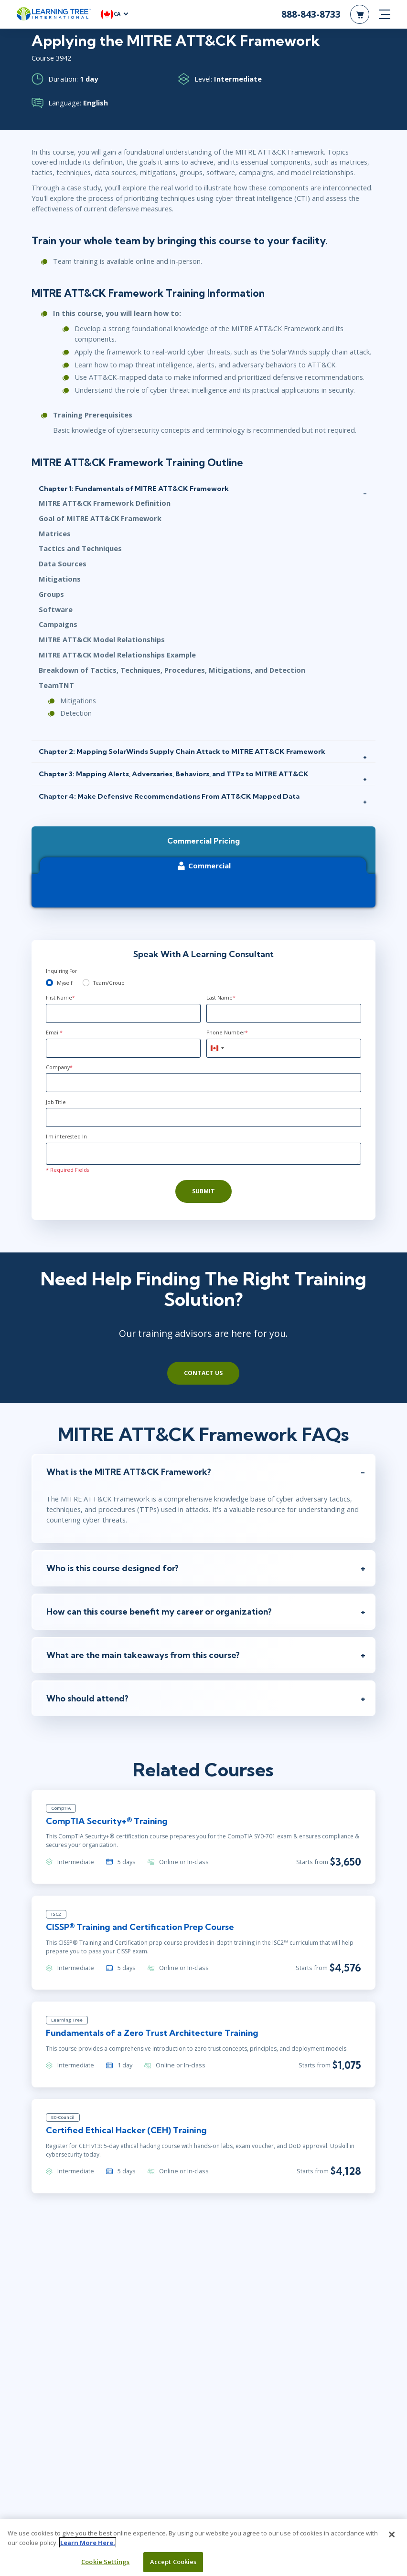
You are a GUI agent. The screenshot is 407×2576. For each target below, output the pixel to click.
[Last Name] (283, 1013)
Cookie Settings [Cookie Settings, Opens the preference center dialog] (105, 2561)
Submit (203, 1191)
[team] (86, 982)
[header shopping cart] (359, 14)
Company (59, 1067)
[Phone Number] (283, 1048)
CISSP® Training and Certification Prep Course (140, 1926)
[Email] (123, 1048)
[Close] (391, 2534)
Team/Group (109, 983)
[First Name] (123, 1013)
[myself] (49, 982)
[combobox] (217, 1048)
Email (54, 1032)
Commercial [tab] (203, 866)
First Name (60, 997)
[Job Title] (203, 1117)
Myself (64, 983)
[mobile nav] (384, 14)
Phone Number (227, 1032)
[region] (203, 2547)
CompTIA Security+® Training (107, 1820)
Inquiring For (61, 971)
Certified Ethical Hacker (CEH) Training (126, 2130)
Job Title (56, 1102)
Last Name (221, 997)
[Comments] (203, 1154)
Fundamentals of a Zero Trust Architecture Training (152, 2032)
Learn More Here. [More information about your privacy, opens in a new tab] (87, 2542)
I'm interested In (66, 1136)
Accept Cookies (173, 2561)
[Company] (203, 1082)
